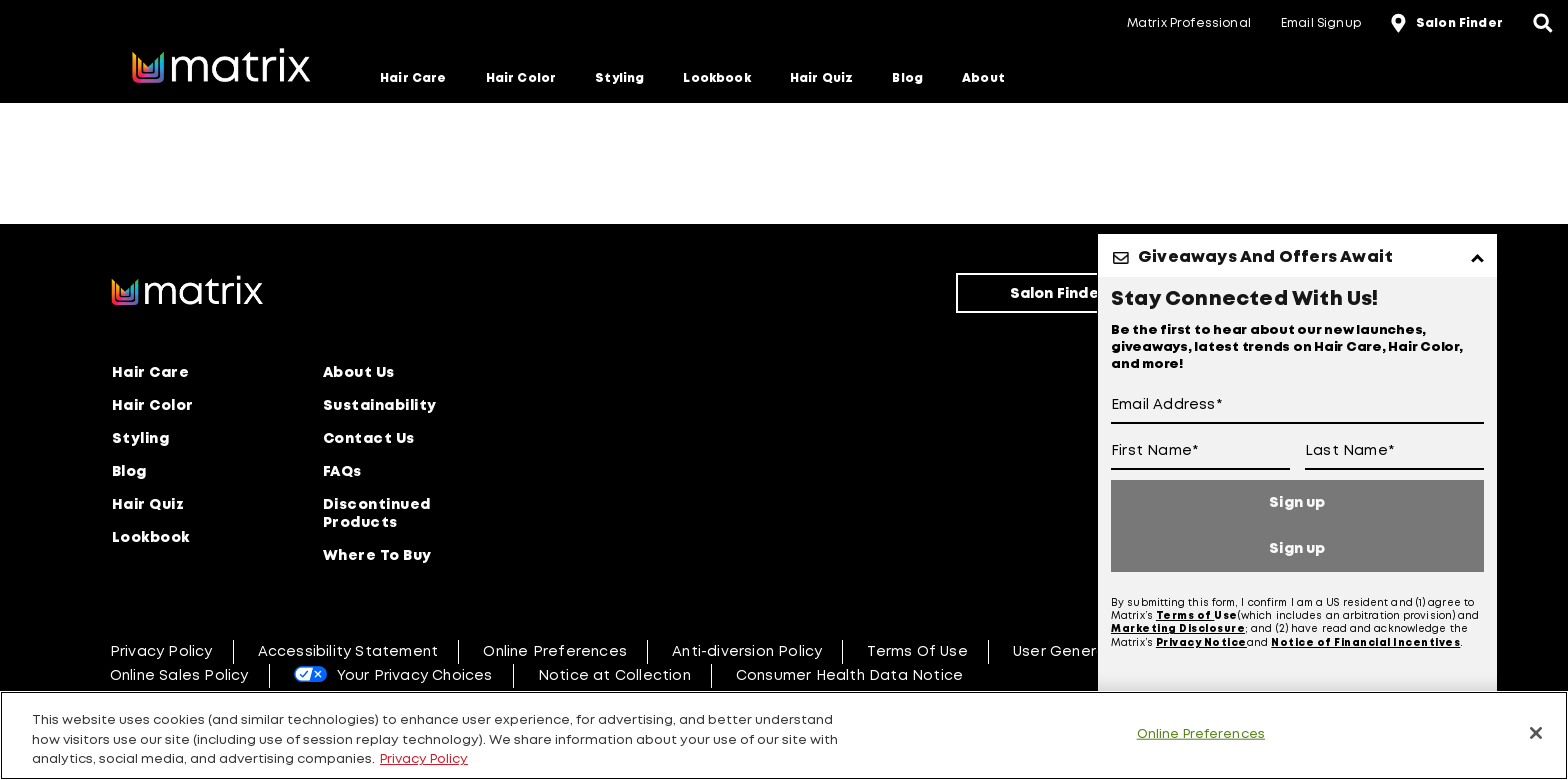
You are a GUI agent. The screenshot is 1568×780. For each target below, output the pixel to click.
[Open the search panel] (1543, 25)
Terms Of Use (917, 652)
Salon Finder (1058, 294)
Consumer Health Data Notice (849, 676)
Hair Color (521, 78)
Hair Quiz (822, 78)
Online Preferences (555, 652)
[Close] (1536, 733)
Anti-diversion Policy (747, 652)
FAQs (342, 472)
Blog (907, 78)
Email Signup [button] (1321, 23)
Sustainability (380, 406)
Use (1226, 616)
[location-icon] (1401, 25)
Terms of (1185, 616)
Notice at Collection (614, 676)
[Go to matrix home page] (221, 68)
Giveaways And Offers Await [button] (1265, 257)
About (983, 78)
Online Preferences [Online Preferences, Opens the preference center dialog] (1201, 733)
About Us (359, 373)
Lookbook (716, 78)
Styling (619, 78)
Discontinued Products (377, 514)
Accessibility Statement (348, 652)
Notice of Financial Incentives (1365, 643)
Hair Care (413, 78)
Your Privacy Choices (415, 676)
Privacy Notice (1201, 643)
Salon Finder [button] (1459, 23)
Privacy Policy (161, 652)
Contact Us (369, 439)
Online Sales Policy (179, 676)
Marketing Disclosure (1178, 629)
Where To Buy (377, 556)
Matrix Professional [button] (1189, 23)
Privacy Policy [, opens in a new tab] (424, 759)
